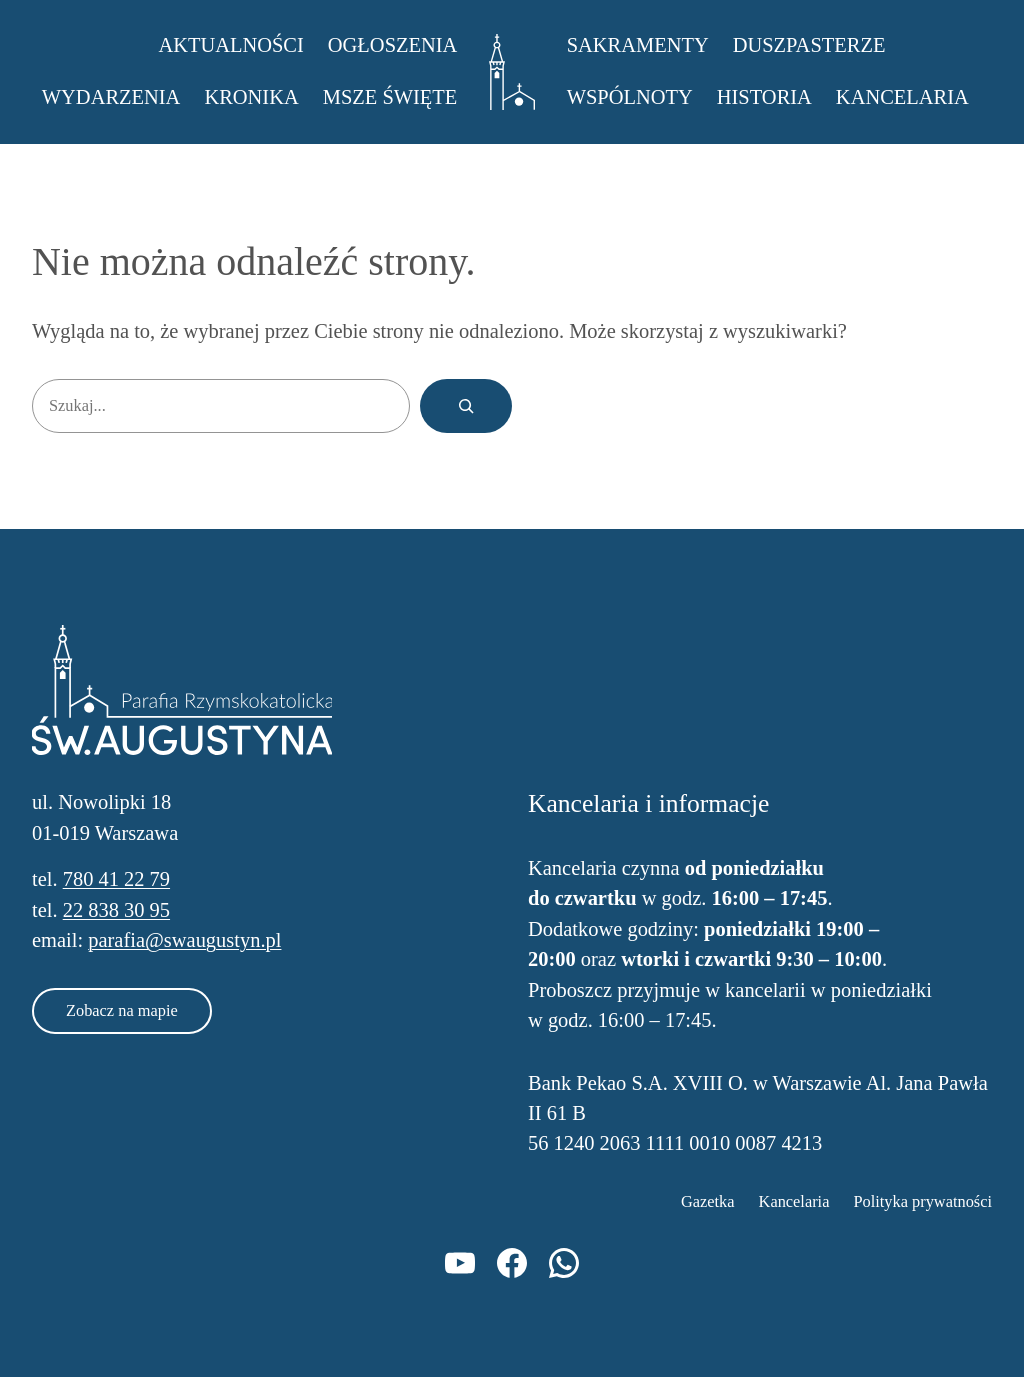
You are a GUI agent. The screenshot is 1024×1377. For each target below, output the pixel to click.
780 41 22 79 (116, 879)
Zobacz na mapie (122, 1010)
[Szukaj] (466, 406)
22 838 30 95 (116, 910)
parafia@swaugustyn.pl (184, 940)
